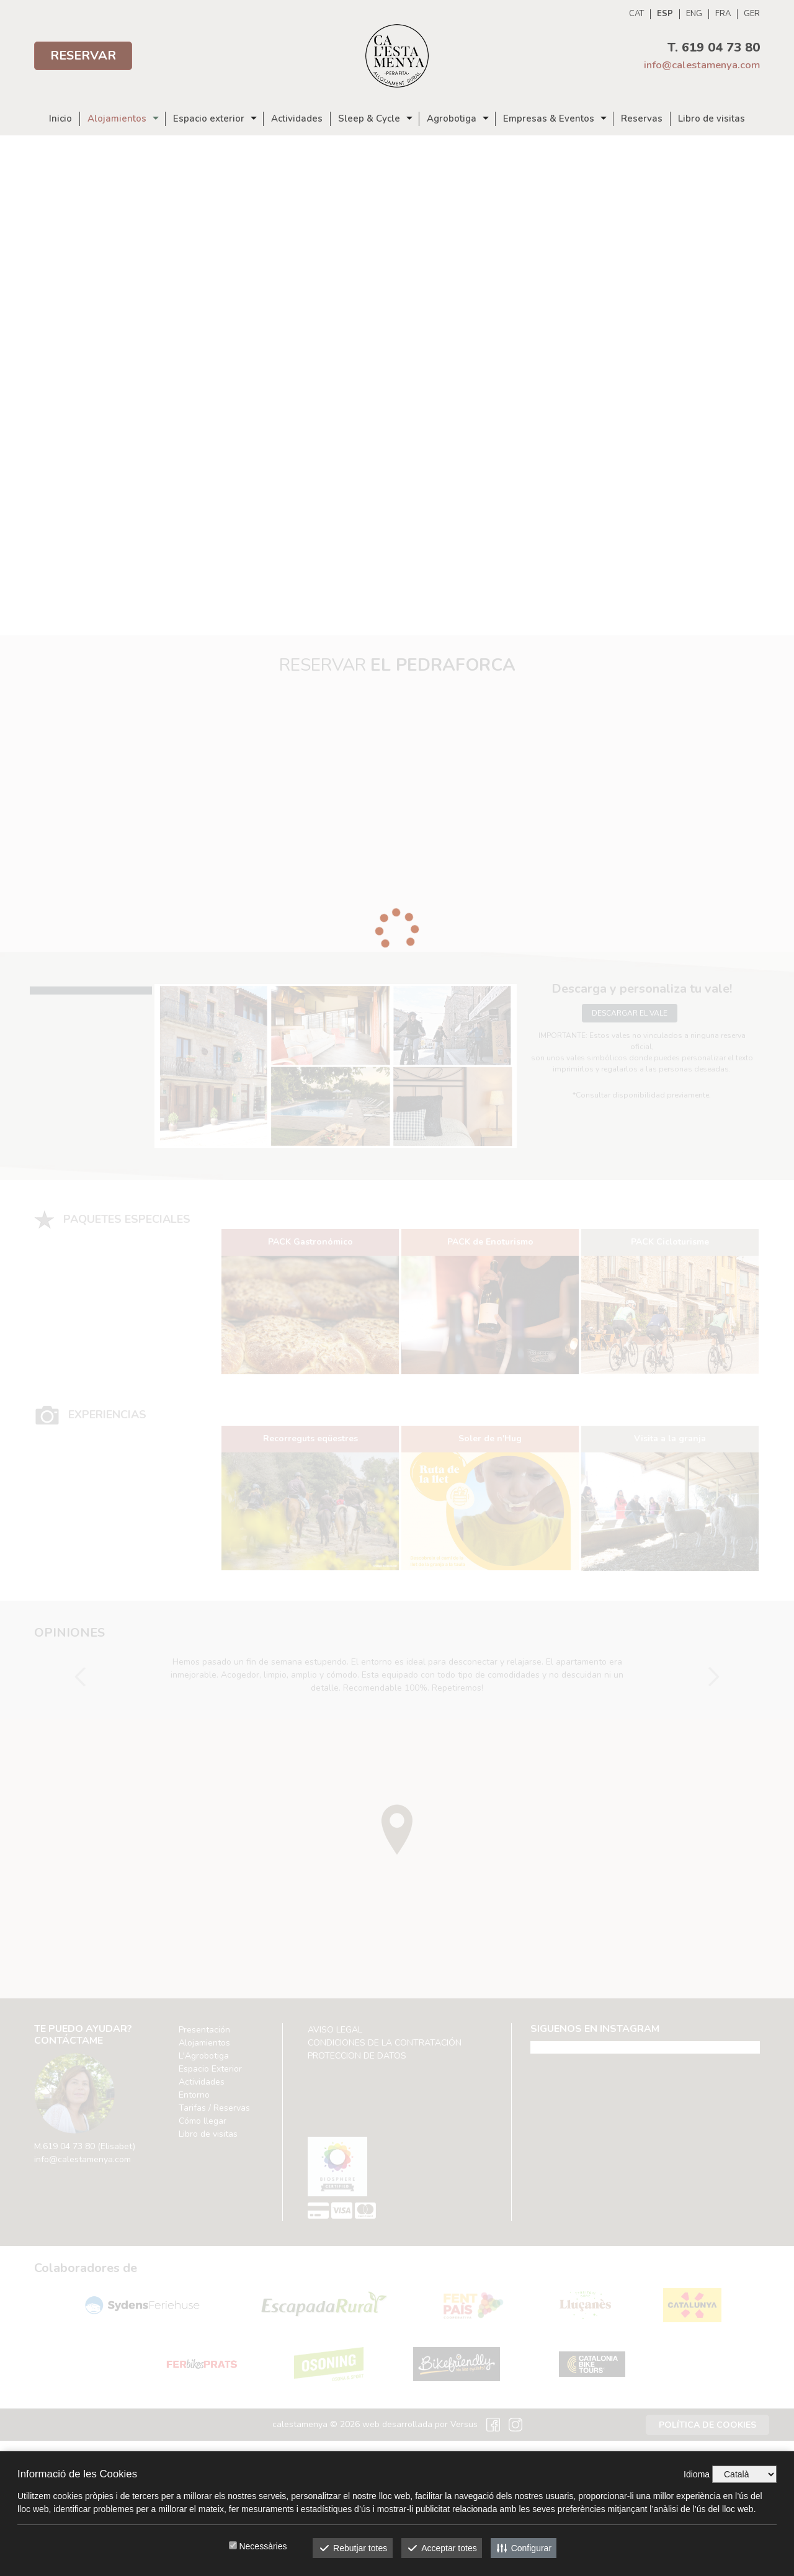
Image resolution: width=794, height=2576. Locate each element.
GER (752, 14)
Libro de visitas (711, 118)
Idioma (697, 2474)
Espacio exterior (208, 118)
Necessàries (263, 2546)
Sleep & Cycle (369, 118)
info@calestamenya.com (702, 65)
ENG (694, 14)
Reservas (641, 118)
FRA (723, 14)
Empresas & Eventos (548, 118)
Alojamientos (116, 118)
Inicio (60, 118)
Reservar (83, 55)
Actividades (297, 118)
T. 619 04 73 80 (713, 47)
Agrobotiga (451, 118)
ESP (665, 14)
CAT (636, 14)
